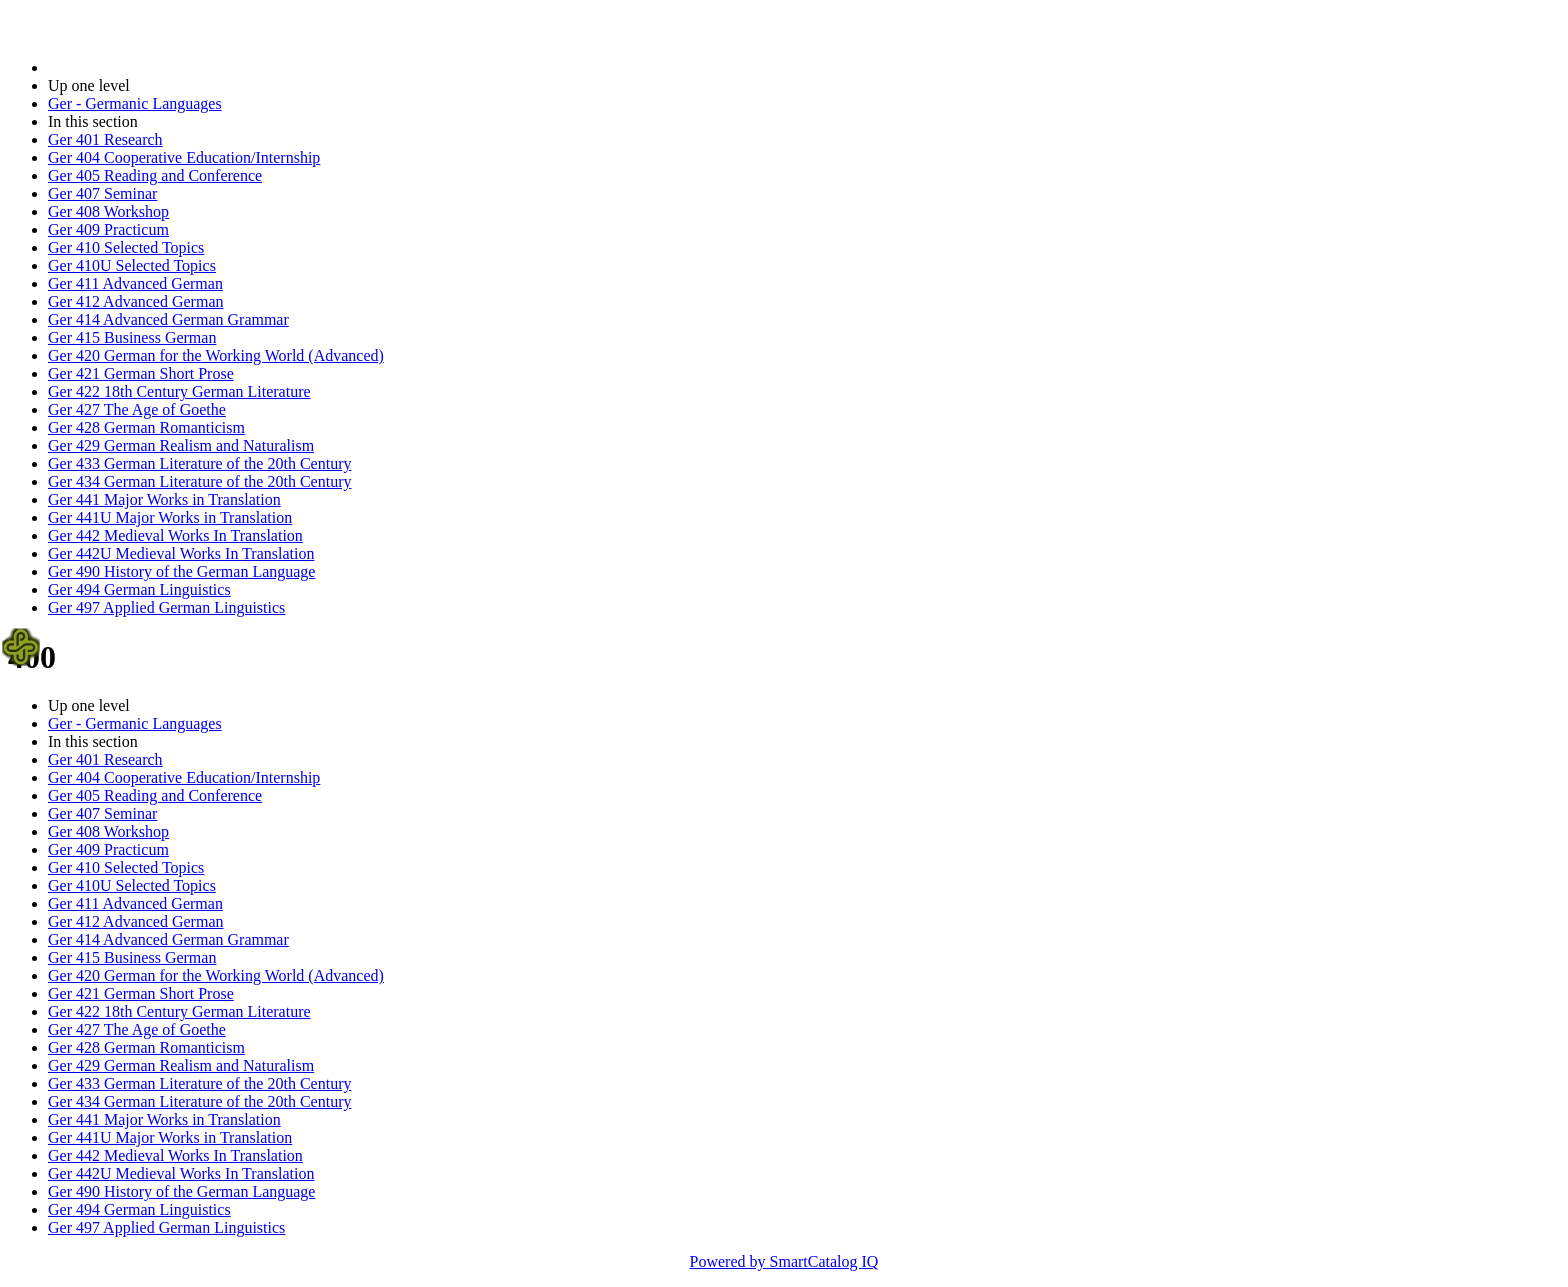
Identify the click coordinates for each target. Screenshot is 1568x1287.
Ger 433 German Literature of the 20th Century (199, 463)
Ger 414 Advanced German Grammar (168, 319)
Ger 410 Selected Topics (126, 247)
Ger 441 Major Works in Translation (164, 499)
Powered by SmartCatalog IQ (784, 1261)
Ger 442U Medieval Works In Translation (181, 553)
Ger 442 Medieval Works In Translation (175, 535)
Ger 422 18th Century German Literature (179, 391)
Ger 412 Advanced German (136, 301)
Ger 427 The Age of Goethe (137, 409)
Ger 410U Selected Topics (132, 265)
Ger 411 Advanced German (135, 283)
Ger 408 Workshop (108, 211)
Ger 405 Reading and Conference (155, 175)
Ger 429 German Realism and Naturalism (181, 445)
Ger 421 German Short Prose (141, 373)
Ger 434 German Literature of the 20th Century (199, 481)
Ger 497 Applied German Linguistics (166, 607)
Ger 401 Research (105, 139)
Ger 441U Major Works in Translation (170, 517)
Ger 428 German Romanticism (146, 427)
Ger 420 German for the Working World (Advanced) (216, 355)
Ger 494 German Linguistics (139, 589)
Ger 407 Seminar (102, 193)
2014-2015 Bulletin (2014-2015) (152, 67)
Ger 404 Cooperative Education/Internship (184, 157)
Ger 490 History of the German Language (181, 571)
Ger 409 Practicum (108, 229)
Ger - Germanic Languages (135, 103)
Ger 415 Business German (132, 337)
